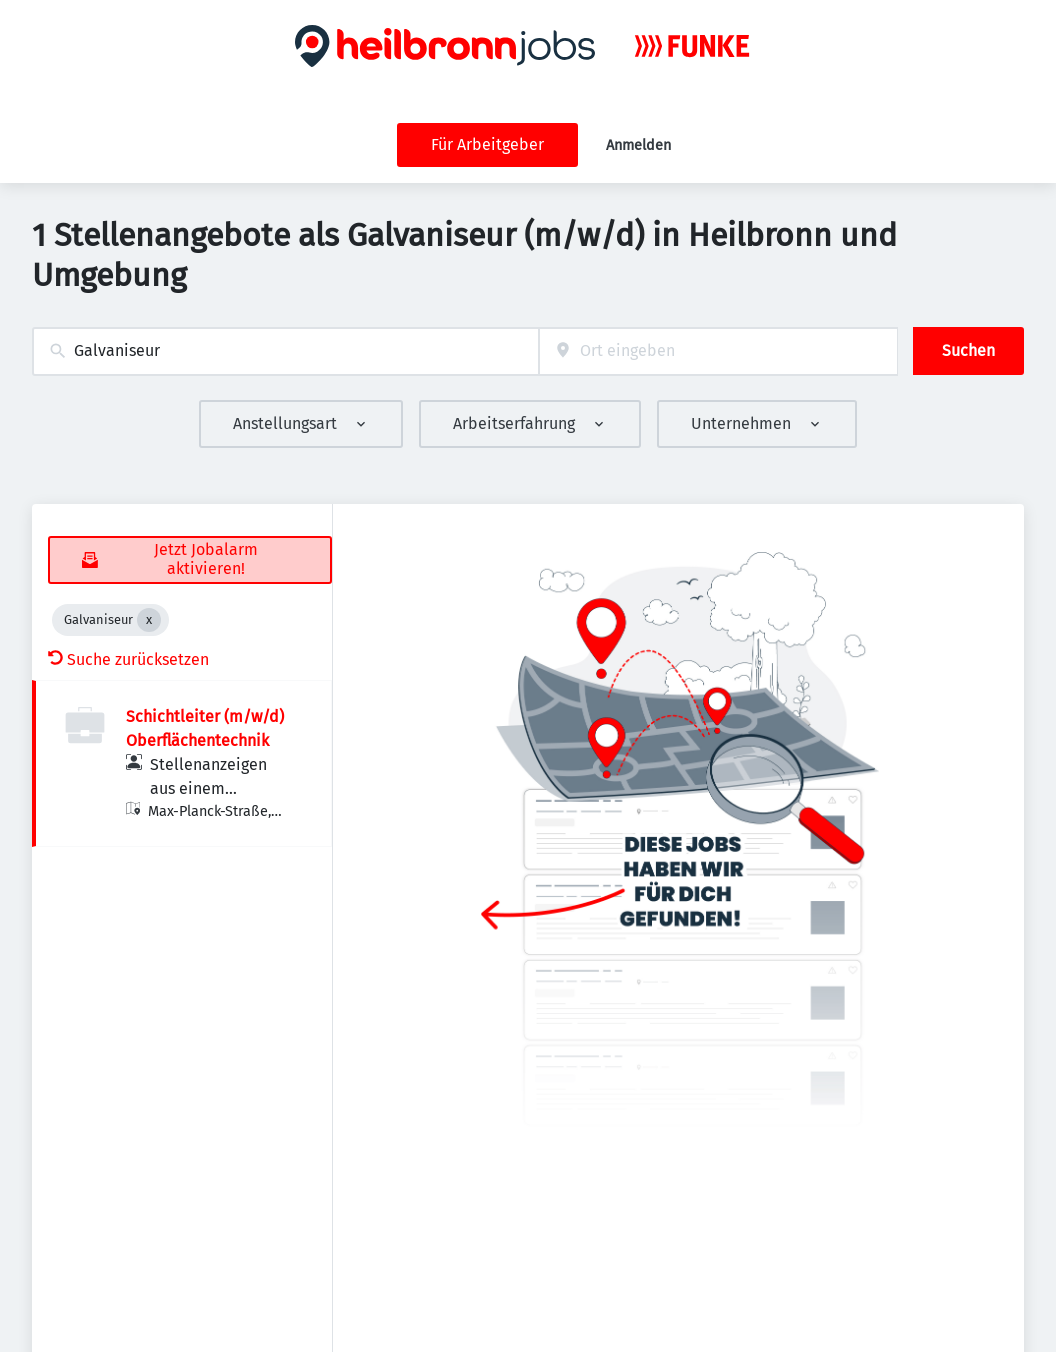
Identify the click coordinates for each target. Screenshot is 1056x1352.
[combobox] (285, 351)
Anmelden (638, 145)
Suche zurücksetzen (128, 659)
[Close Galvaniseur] (149, 620)
